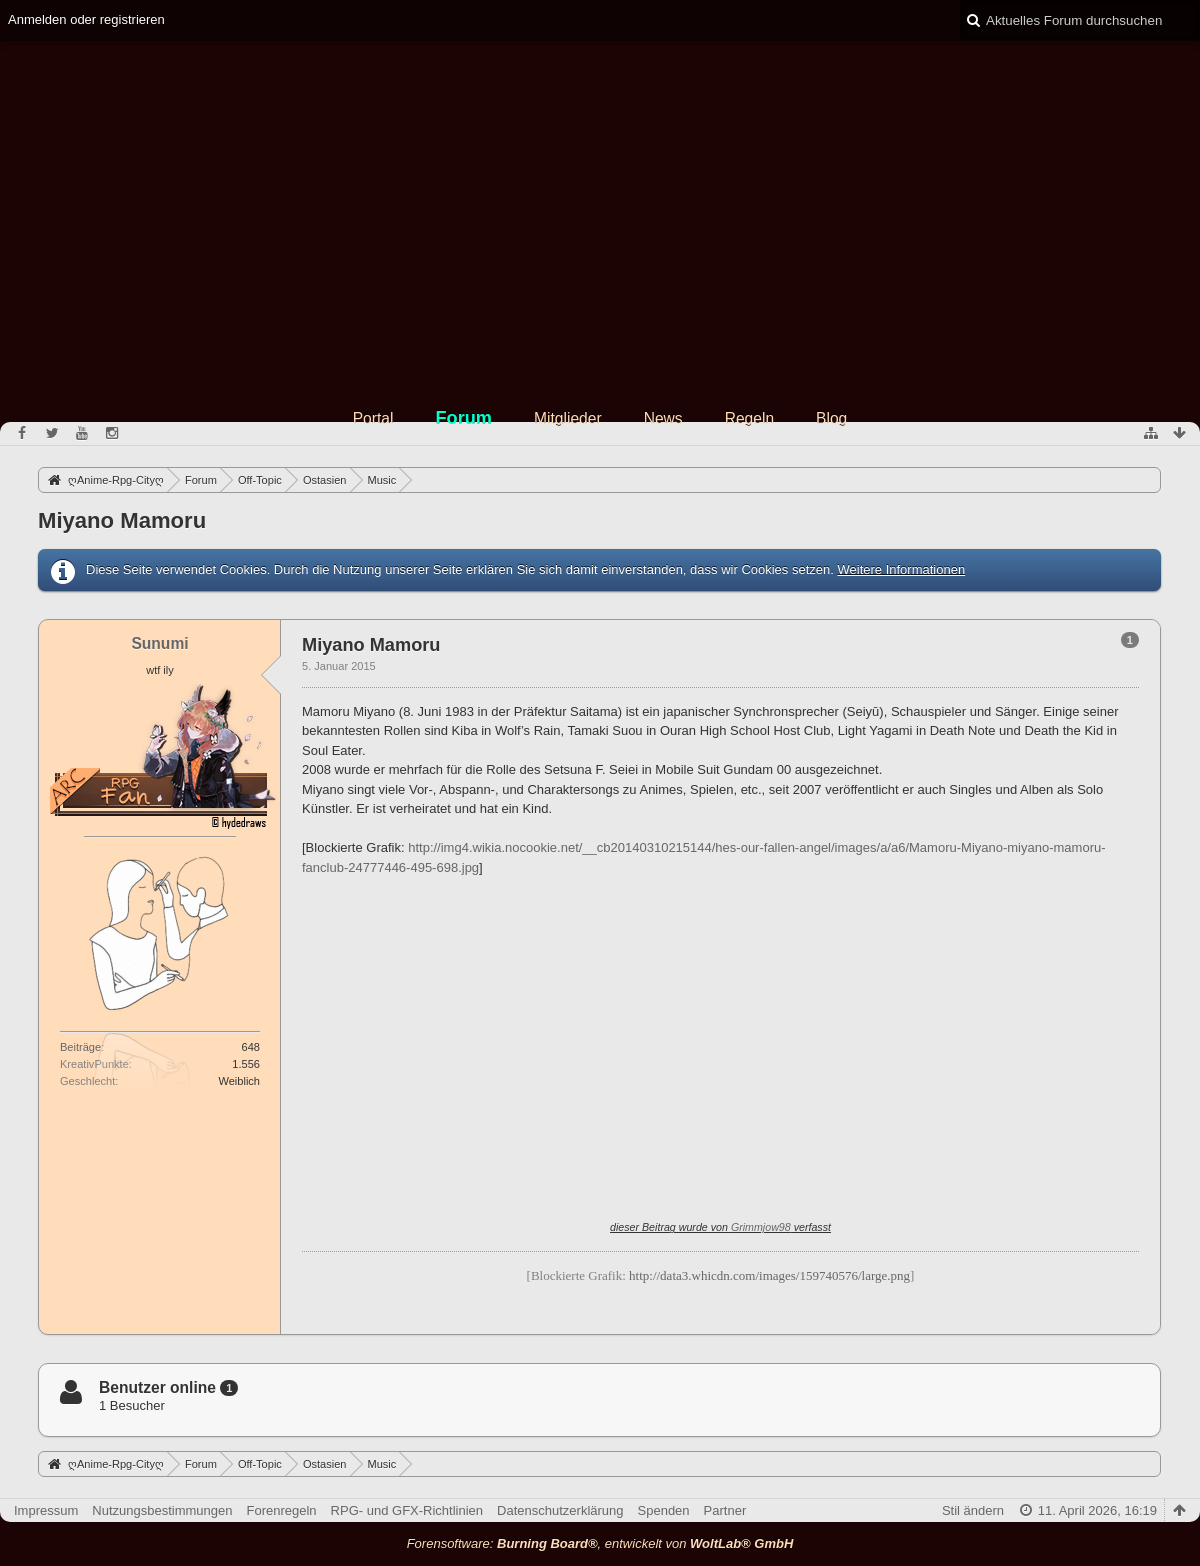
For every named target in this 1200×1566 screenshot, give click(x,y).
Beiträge (80, 1047)
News (663, 418)
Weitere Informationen (901, 569)
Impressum (46, 1510)
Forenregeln (282, 1510)
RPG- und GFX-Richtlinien (407, 1510)
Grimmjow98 (761, 1227)
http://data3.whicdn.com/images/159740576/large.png (769, 1275)
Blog (831, 418)
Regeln (749, 418)
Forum (463, 418)
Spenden (664, 1510)
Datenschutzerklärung (560, 1510)
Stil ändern (973, 1510)
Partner (725, 1510)
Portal (373, 418)
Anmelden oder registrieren (86, 19)
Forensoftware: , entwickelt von (600, 1543)
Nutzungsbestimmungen (162, 1510)
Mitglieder (568, 418)
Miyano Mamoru (122, 520)
